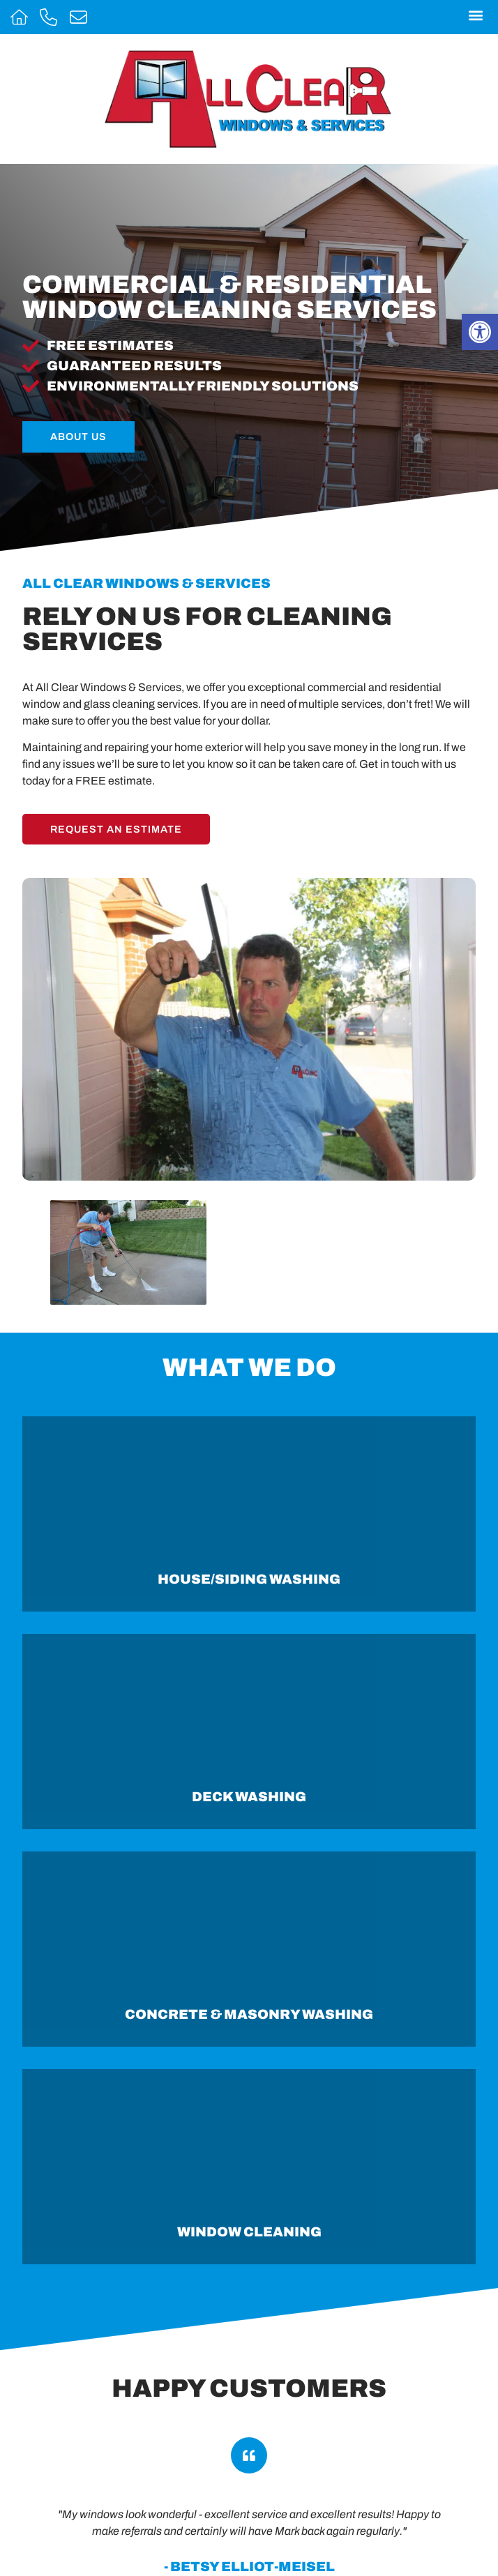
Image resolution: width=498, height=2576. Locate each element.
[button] (475, 14)
